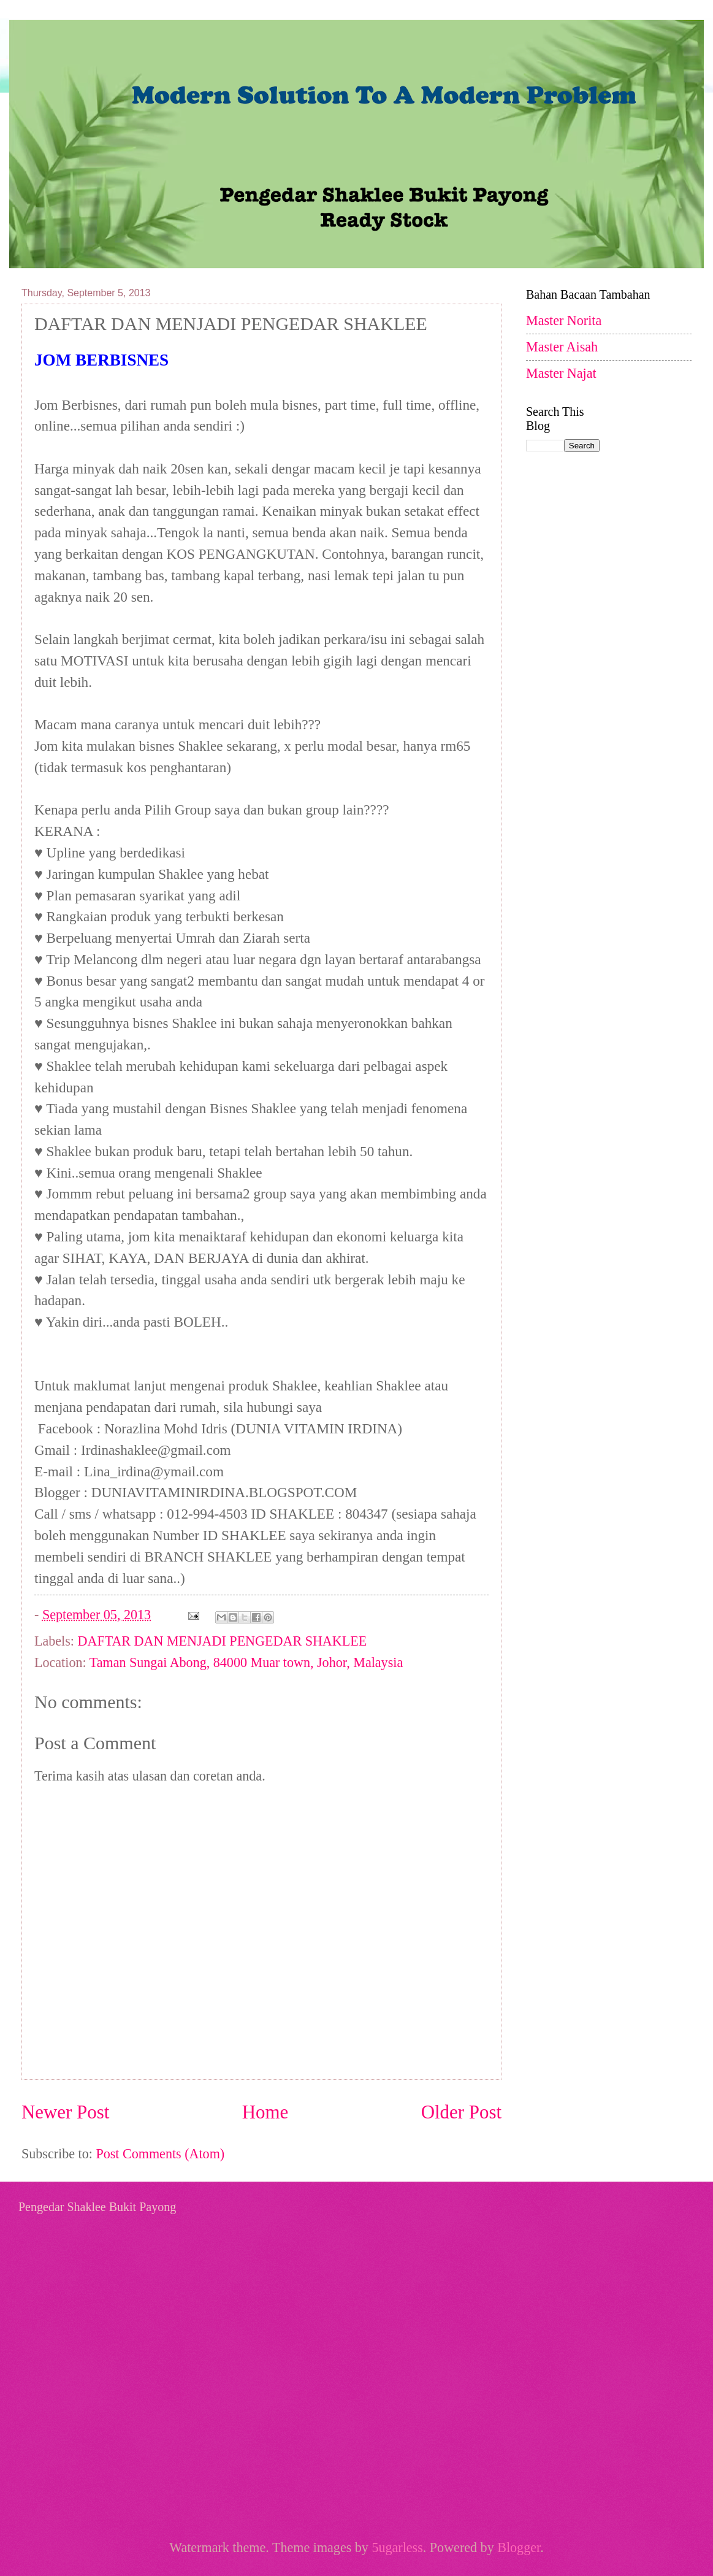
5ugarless (397, 2547)
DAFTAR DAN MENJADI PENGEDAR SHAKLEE (222, 1641)
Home (265, 2112)
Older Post (461, 2112)
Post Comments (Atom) (160, 2153)
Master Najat (561, 373)
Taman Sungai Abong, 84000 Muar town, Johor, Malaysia (246, 1662)
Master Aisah (562, 347)
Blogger (518, 2547)
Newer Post (65, 2112)
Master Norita (563, 320)
